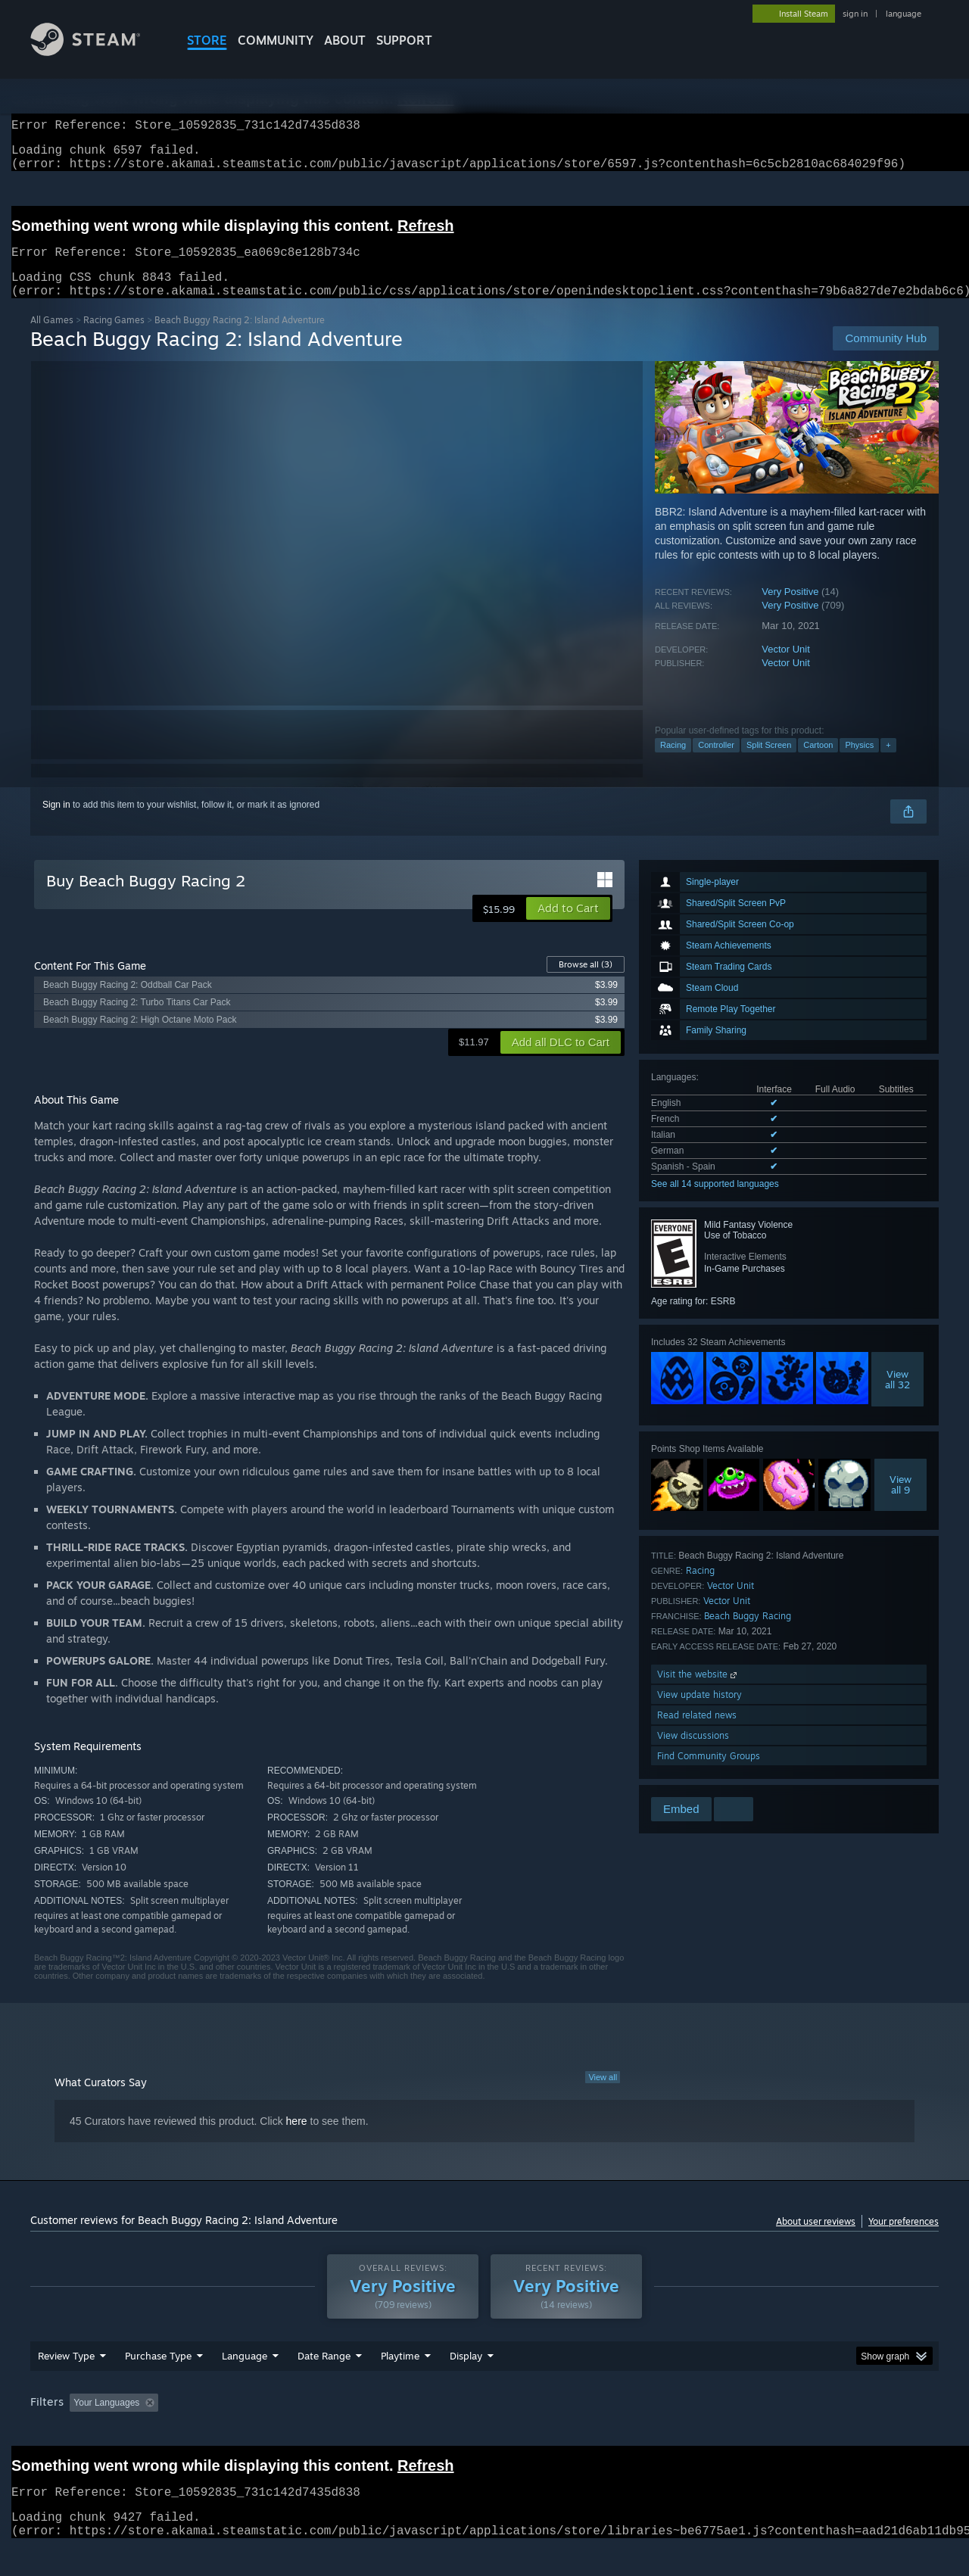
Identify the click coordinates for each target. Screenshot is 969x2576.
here (296, 2139)
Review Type (66, 2384)
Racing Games (114, 338)
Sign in (56, 823)
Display (466, 2384)
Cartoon (818, 763)
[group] (484, 2432)
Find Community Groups (708, 1774)
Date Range (324, 2384)
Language (244, 2384)
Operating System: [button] (612, 2431)
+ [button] (888, 763)
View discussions (693, 1753)
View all (602, 2095)
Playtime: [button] (376, 2431)
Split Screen (768, 763)
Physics (859, 763)
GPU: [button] (741, 2431)
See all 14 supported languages (715, 1202)
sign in (855, 13)
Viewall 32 (897, 1397)
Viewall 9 (900, 1502)
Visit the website (698, 1692)
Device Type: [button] (806, 2431)
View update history (699, 1712)
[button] (568, 926)
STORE (207, 40)
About (345, 40)
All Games (51, 338)
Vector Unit (786, 667)
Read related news (697, 1733)
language (903, 13)
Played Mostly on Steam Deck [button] (485, 2431)
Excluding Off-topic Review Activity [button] (259, 2431)
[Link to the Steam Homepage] (97, 51)
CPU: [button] (690, 2431)
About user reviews (815, 2239)
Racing (673, 763)
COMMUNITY (275, 40)
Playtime (400, 2384)
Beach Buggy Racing (747, 1634)
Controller (716, 763)
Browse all (585, 982)
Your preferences (903, 2239)
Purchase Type (158, 2384)
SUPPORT (404, 40)
